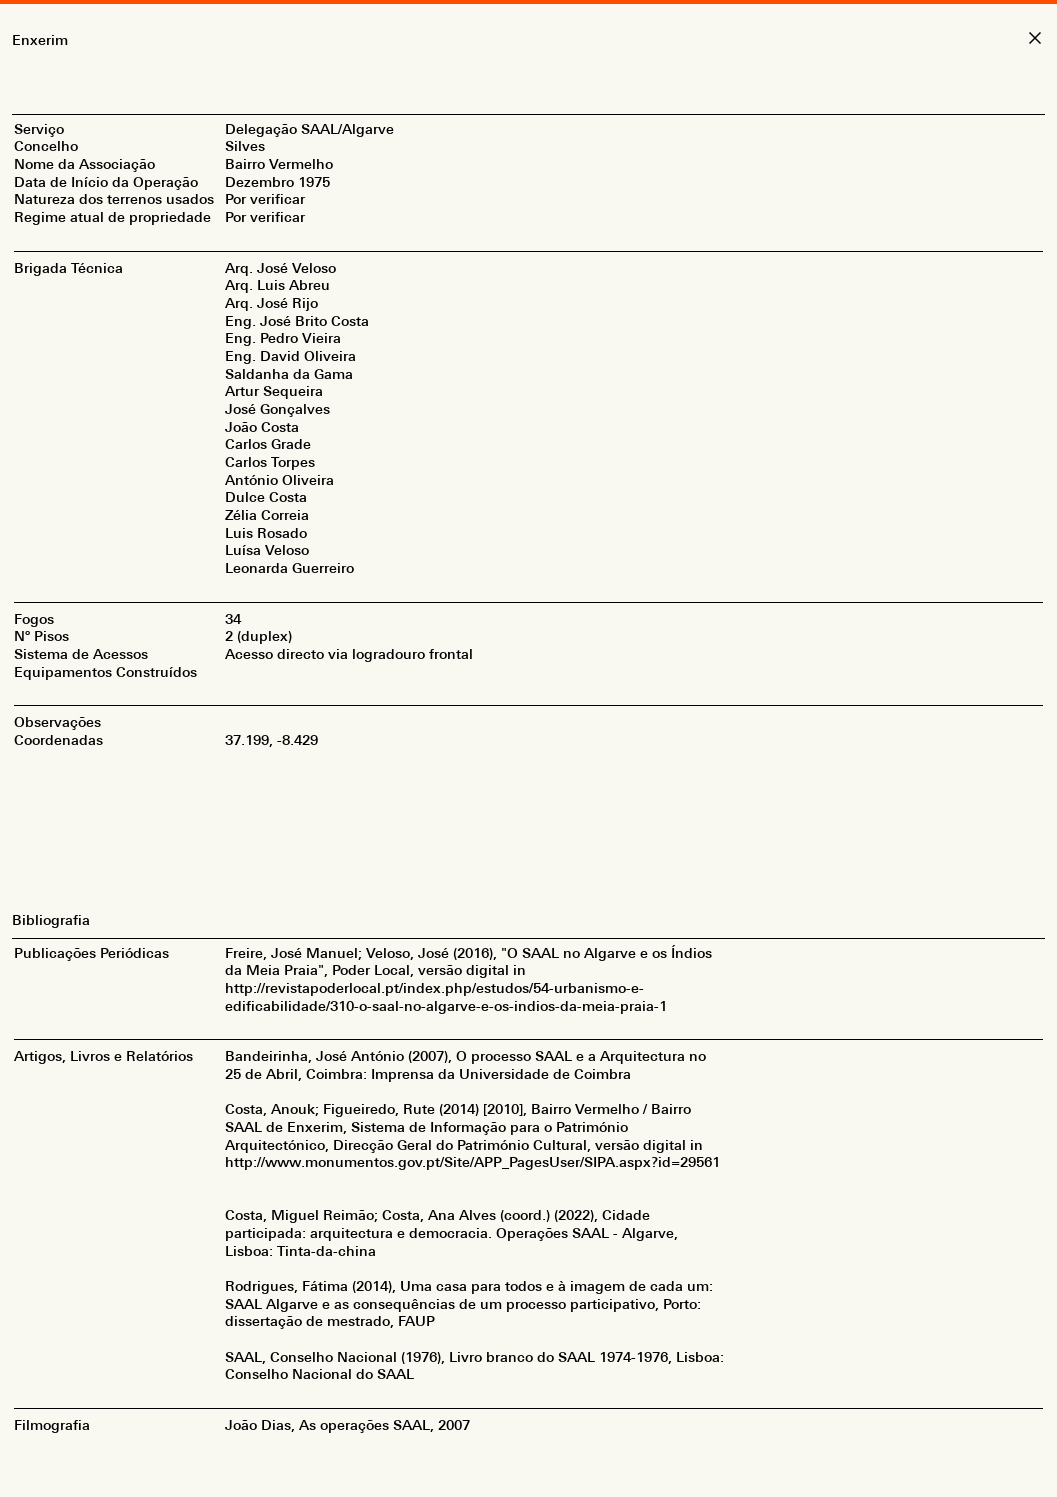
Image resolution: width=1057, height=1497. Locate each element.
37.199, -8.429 (271, 740)
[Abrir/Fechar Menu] (528, 2)
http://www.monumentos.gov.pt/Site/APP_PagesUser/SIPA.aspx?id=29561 (472, 1162)
